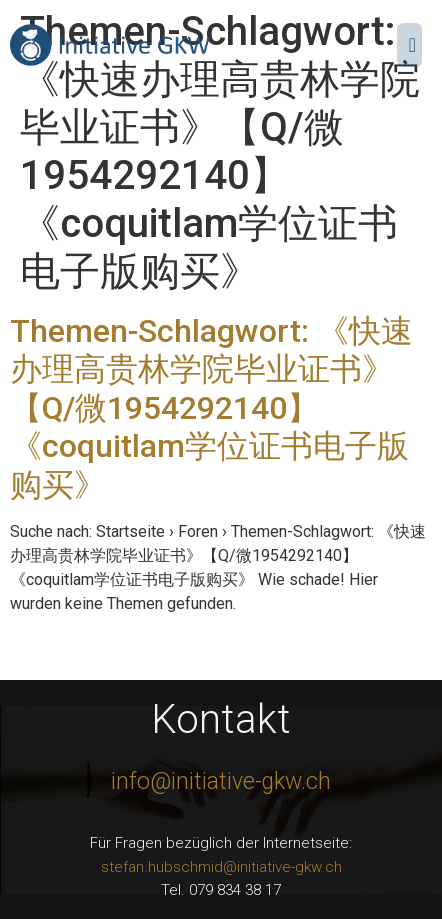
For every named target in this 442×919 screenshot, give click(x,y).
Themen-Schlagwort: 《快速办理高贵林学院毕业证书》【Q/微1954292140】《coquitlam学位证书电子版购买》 (211, 408)
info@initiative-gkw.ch (221, 781)
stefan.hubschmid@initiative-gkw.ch (221, 867)
